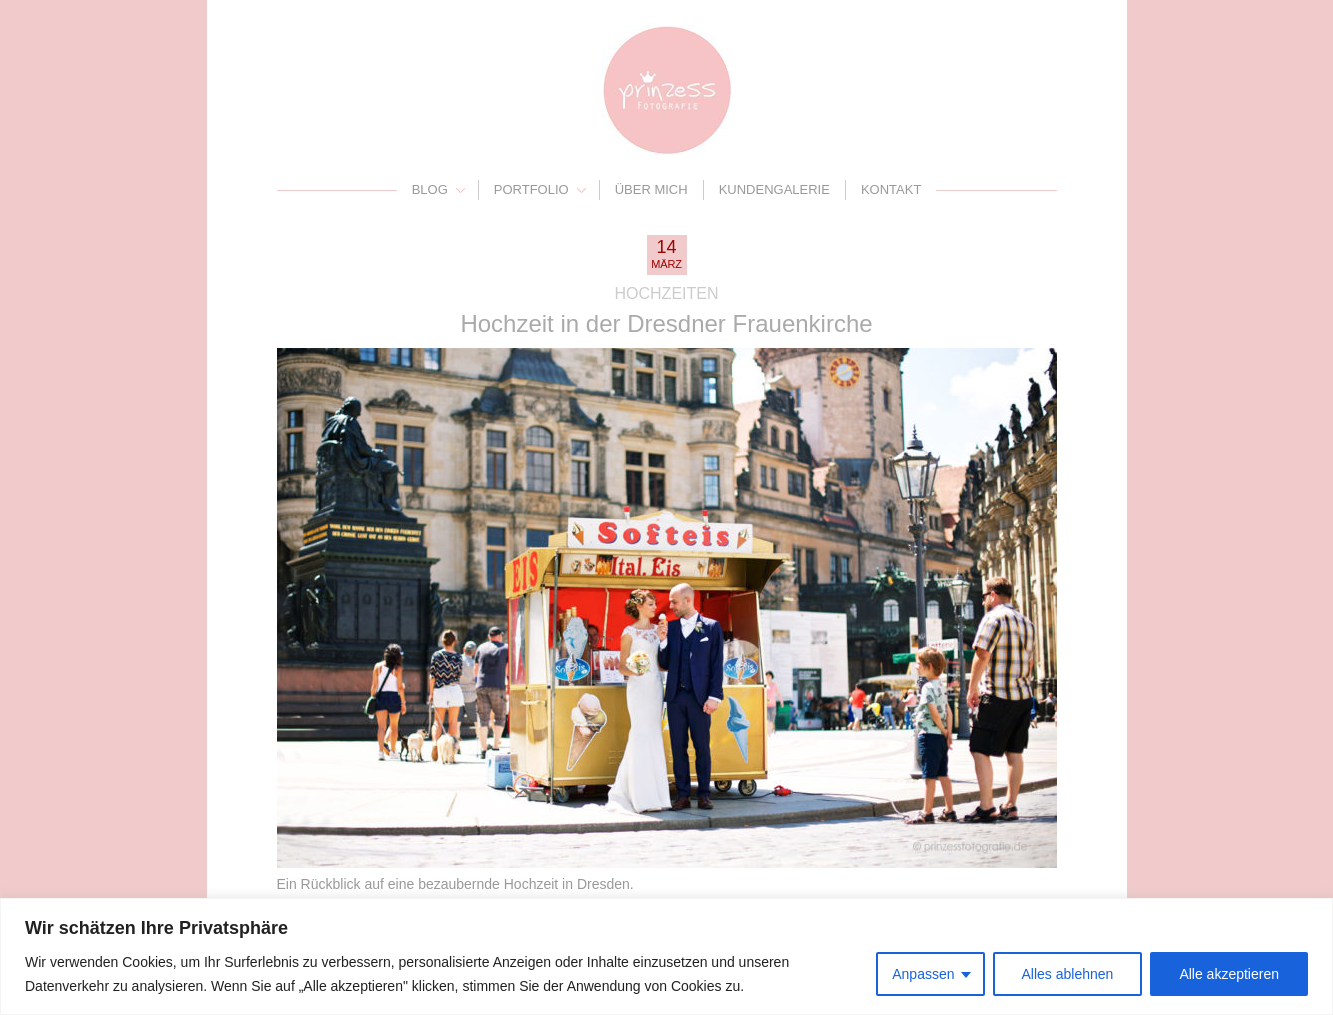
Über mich (651, 189)
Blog (430, 189)
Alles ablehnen (1068, 974)
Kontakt (891, 189)
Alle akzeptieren (1229, 974)
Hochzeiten (667, 293)
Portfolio (531, 189)
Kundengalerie (774, 189)
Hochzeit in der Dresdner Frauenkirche (666, 323)
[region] (666, 956)
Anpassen (923, 974)
